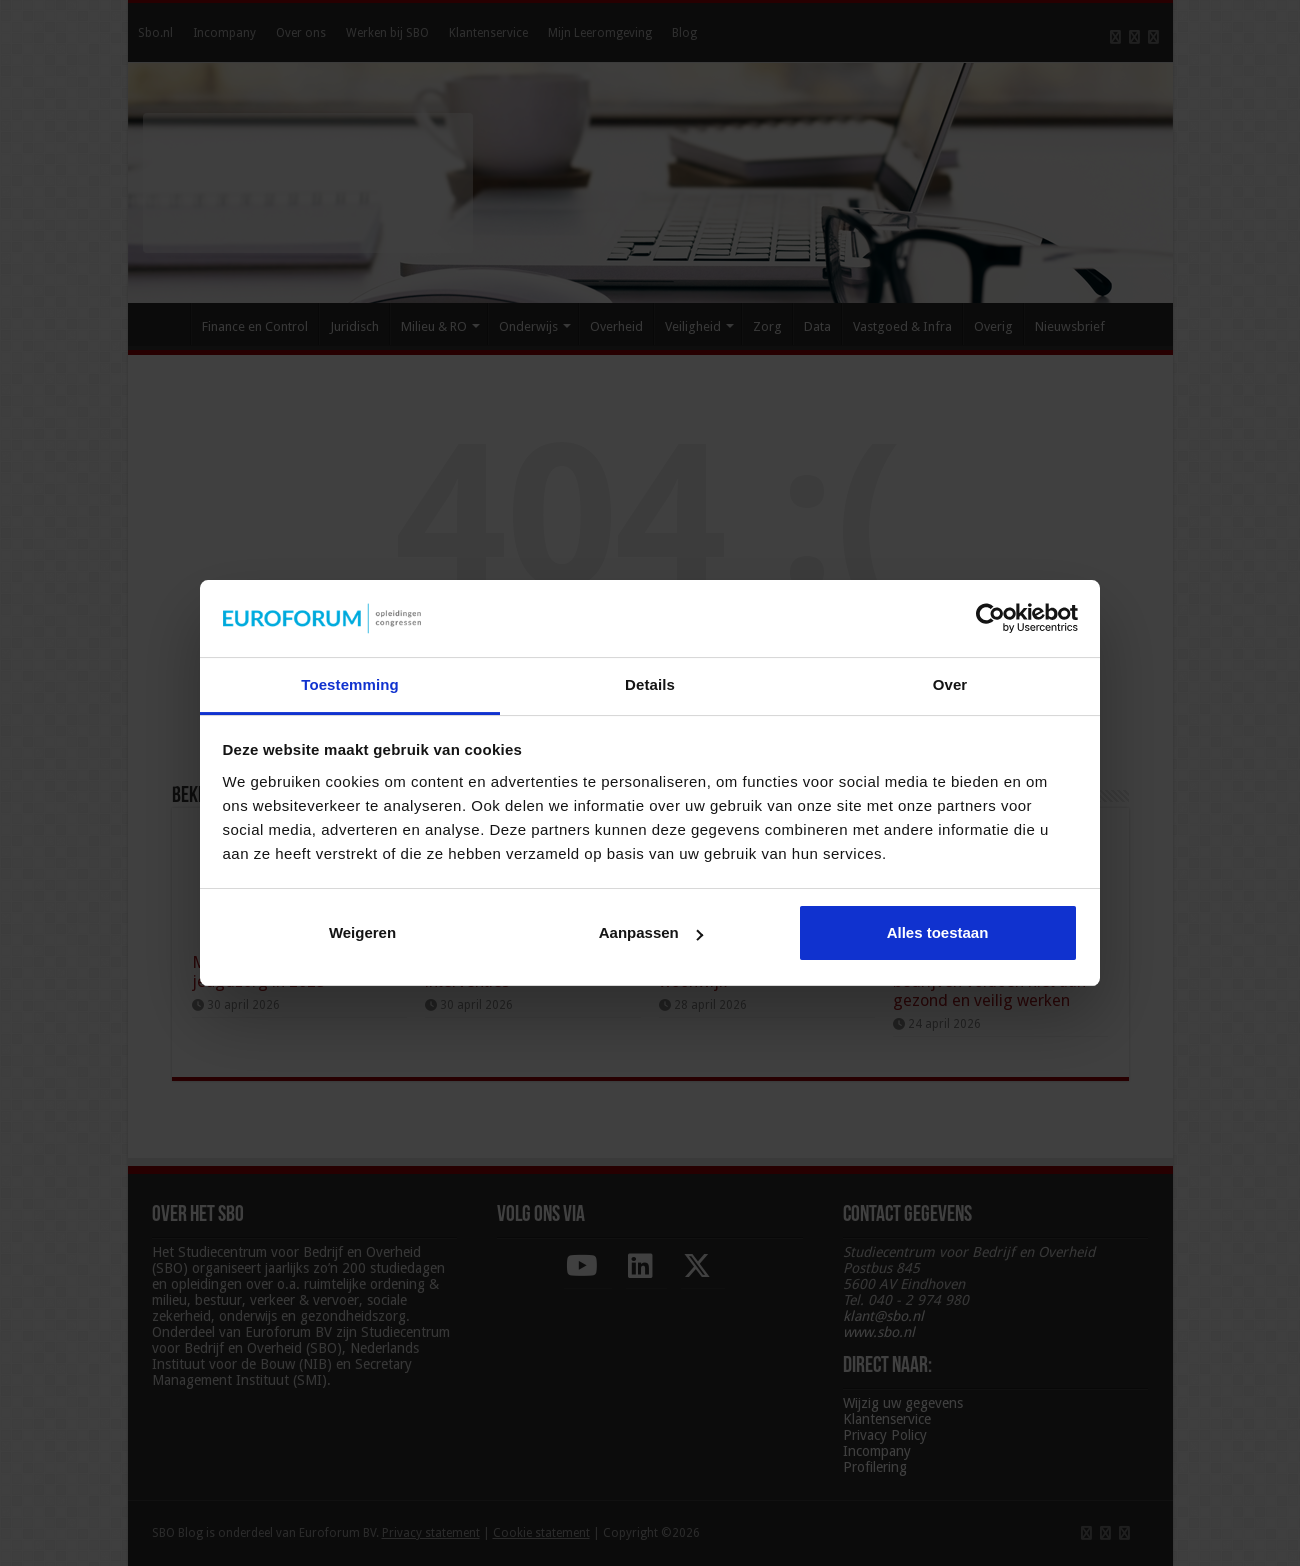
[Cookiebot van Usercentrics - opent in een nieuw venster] (990, 618)
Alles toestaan (938, 932)
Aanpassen (651, 932)
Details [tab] (650, 684)
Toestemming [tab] (350, 684)
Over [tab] (950, 684)
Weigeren (362, 932)
